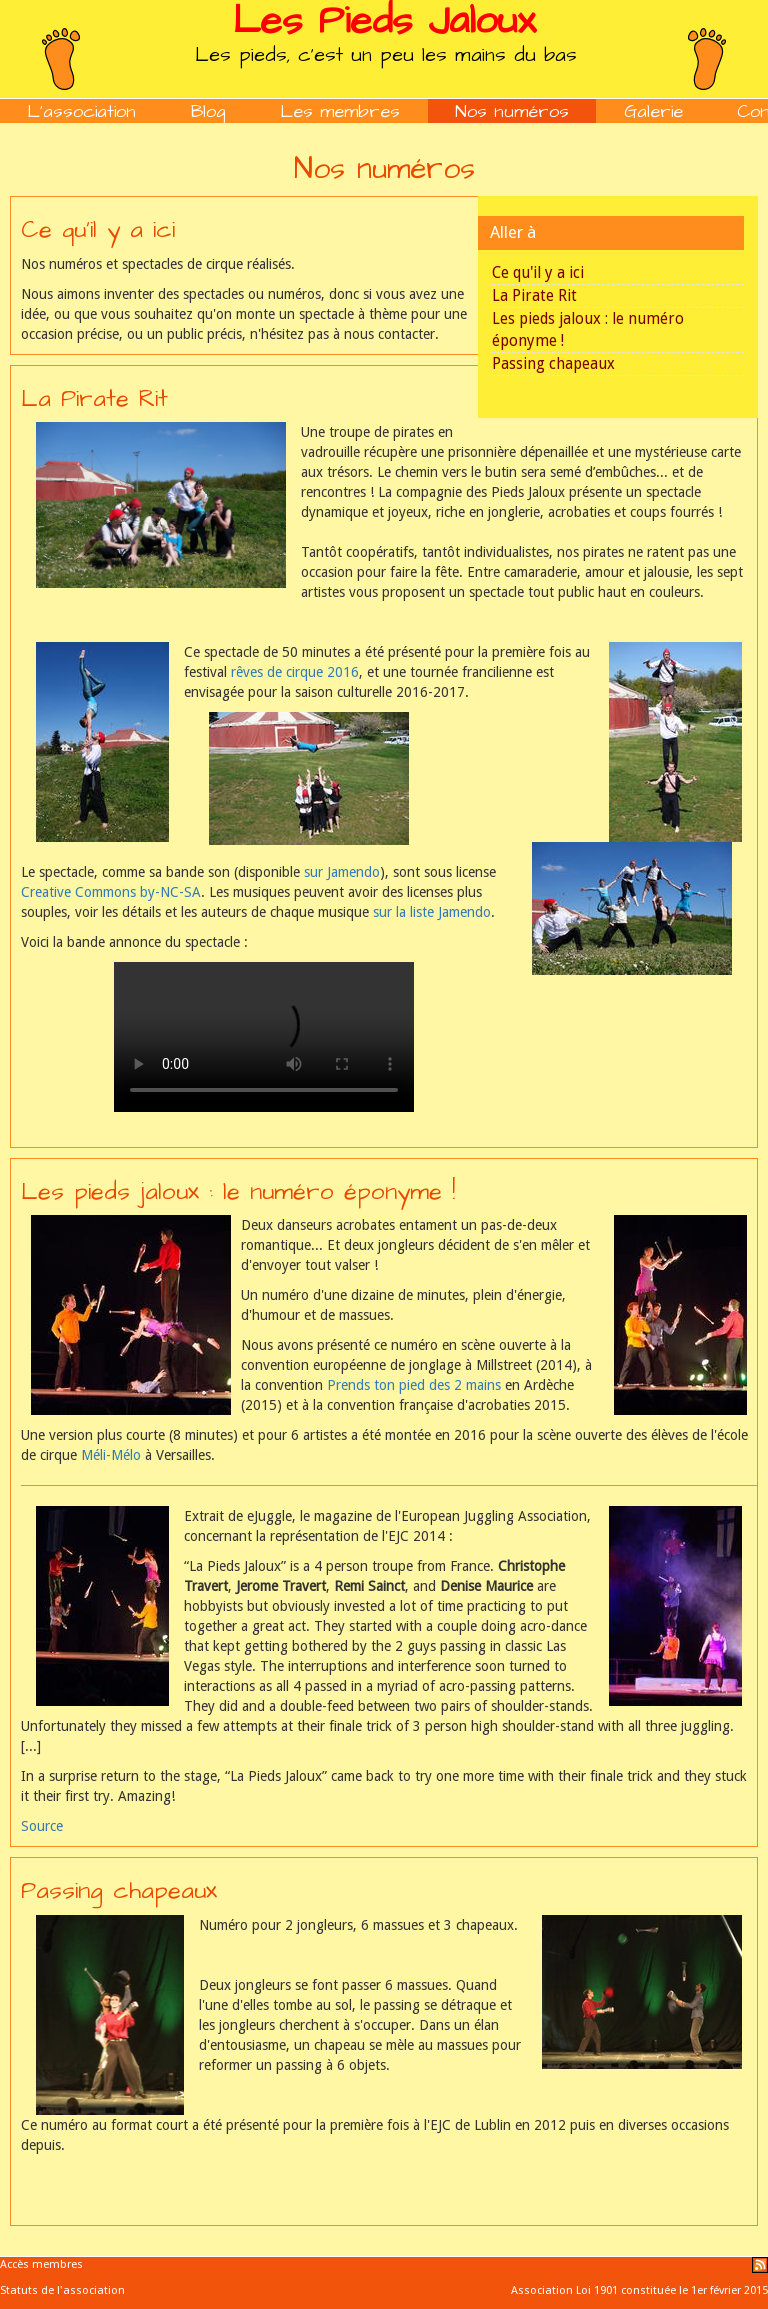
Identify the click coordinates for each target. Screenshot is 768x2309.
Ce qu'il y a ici (538, 273)
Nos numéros (512, 111)
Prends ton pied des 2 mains (414, 1385)
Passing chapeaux (553, 364)
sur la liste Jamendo (432, 912)
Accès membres (41, 2264)
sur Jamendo (342, 872)
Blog (208, 111)
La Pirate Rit (534, 296)
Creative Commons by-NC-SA (111, 892)
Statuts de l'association (62, 2290)
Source (42, 1826)
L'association (81, 111)
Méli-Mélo (111, 1455)
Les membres (340, 111)
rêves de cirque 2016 (295, 672)
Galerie (653, 111)
